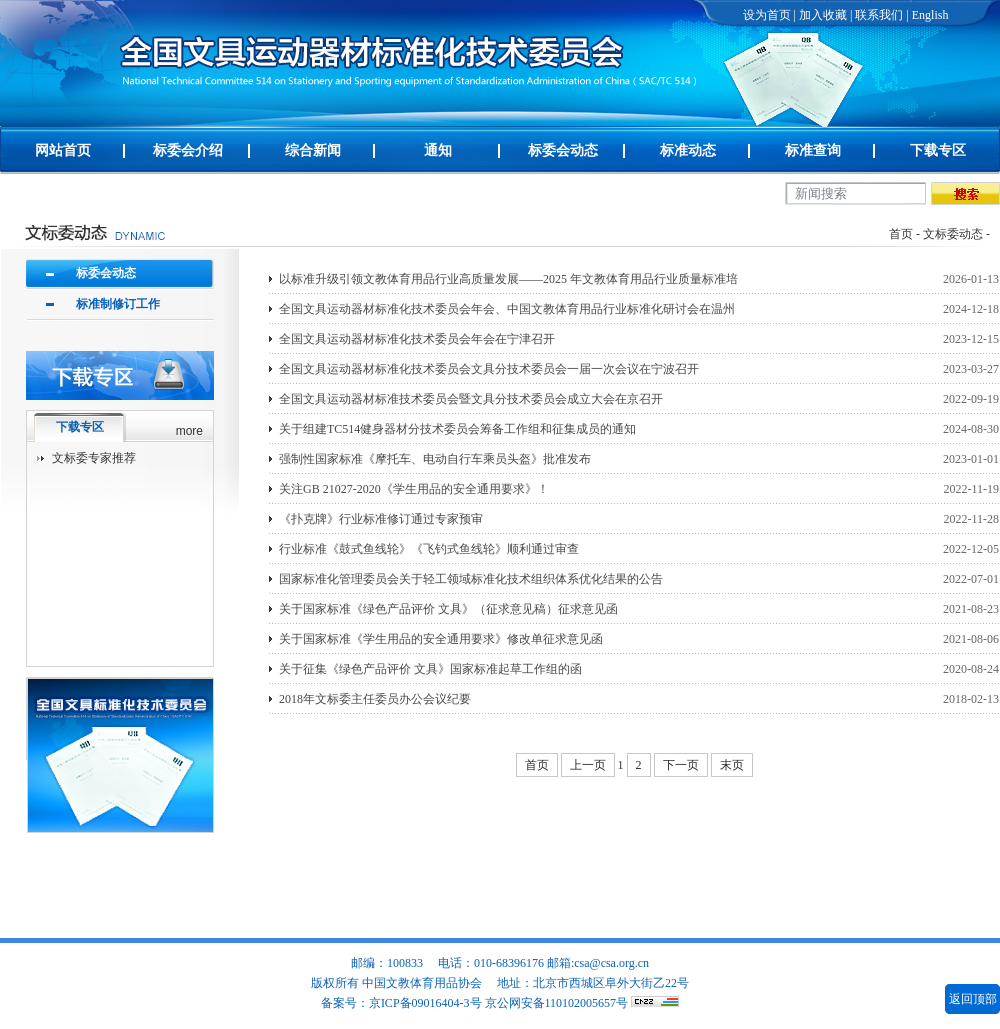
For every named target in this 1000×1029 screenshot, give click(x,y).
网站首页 (63, 150)
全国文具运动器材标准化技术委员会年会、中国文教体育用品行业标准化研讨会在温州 (507, 309)
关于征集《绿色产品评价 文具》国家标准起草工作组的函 (430, 669)
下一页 (681, 765)
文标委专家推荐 (94, 458)
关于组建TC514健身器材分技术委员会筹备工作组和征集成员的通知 (457, 429)
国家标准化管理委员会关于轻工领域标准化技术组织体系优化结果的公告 (471, 579)
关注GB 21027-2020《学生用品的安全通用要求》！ (414, 489)
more (189, 431)
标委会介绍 (188, 150)
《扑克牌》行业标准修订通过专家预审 (381, 519)
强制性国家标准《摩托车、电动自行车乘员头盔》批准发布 (435, 459)
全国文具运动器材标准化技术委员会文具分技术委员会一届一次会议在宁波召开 (489, 369)
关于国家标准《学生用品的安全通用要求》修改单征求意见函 (441, 639)
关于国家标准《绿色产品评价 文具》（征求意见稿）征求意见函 (448, 609)
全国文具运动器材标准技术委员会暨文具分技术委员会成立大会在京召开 (471, 399)
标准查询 (813, 150)
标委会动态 (563, 150)
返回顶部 (973, 999)
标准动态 (688, 150)
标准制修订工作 (118, 304)
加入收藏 (823, 15)
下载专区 (938, 150)
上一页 (588, 765)
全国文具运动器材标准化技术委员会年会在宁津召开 (417, 339)
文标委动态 (953, 234)
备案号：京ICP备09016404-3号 (401, 1003)
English (930, 15)
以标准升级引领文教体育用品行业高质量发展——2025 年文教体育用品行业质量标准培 (508, 279)
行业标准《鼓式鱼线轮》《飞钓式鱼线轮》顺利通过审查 (429, 549)
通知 (438, 150)
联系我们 (879, 15)
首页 (901, 234)
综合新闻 (313, 150)
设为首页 (767, 15)
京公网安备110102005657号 (557, 1003)
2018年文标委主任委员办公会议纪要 (375, 699)
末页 (732, 765)
